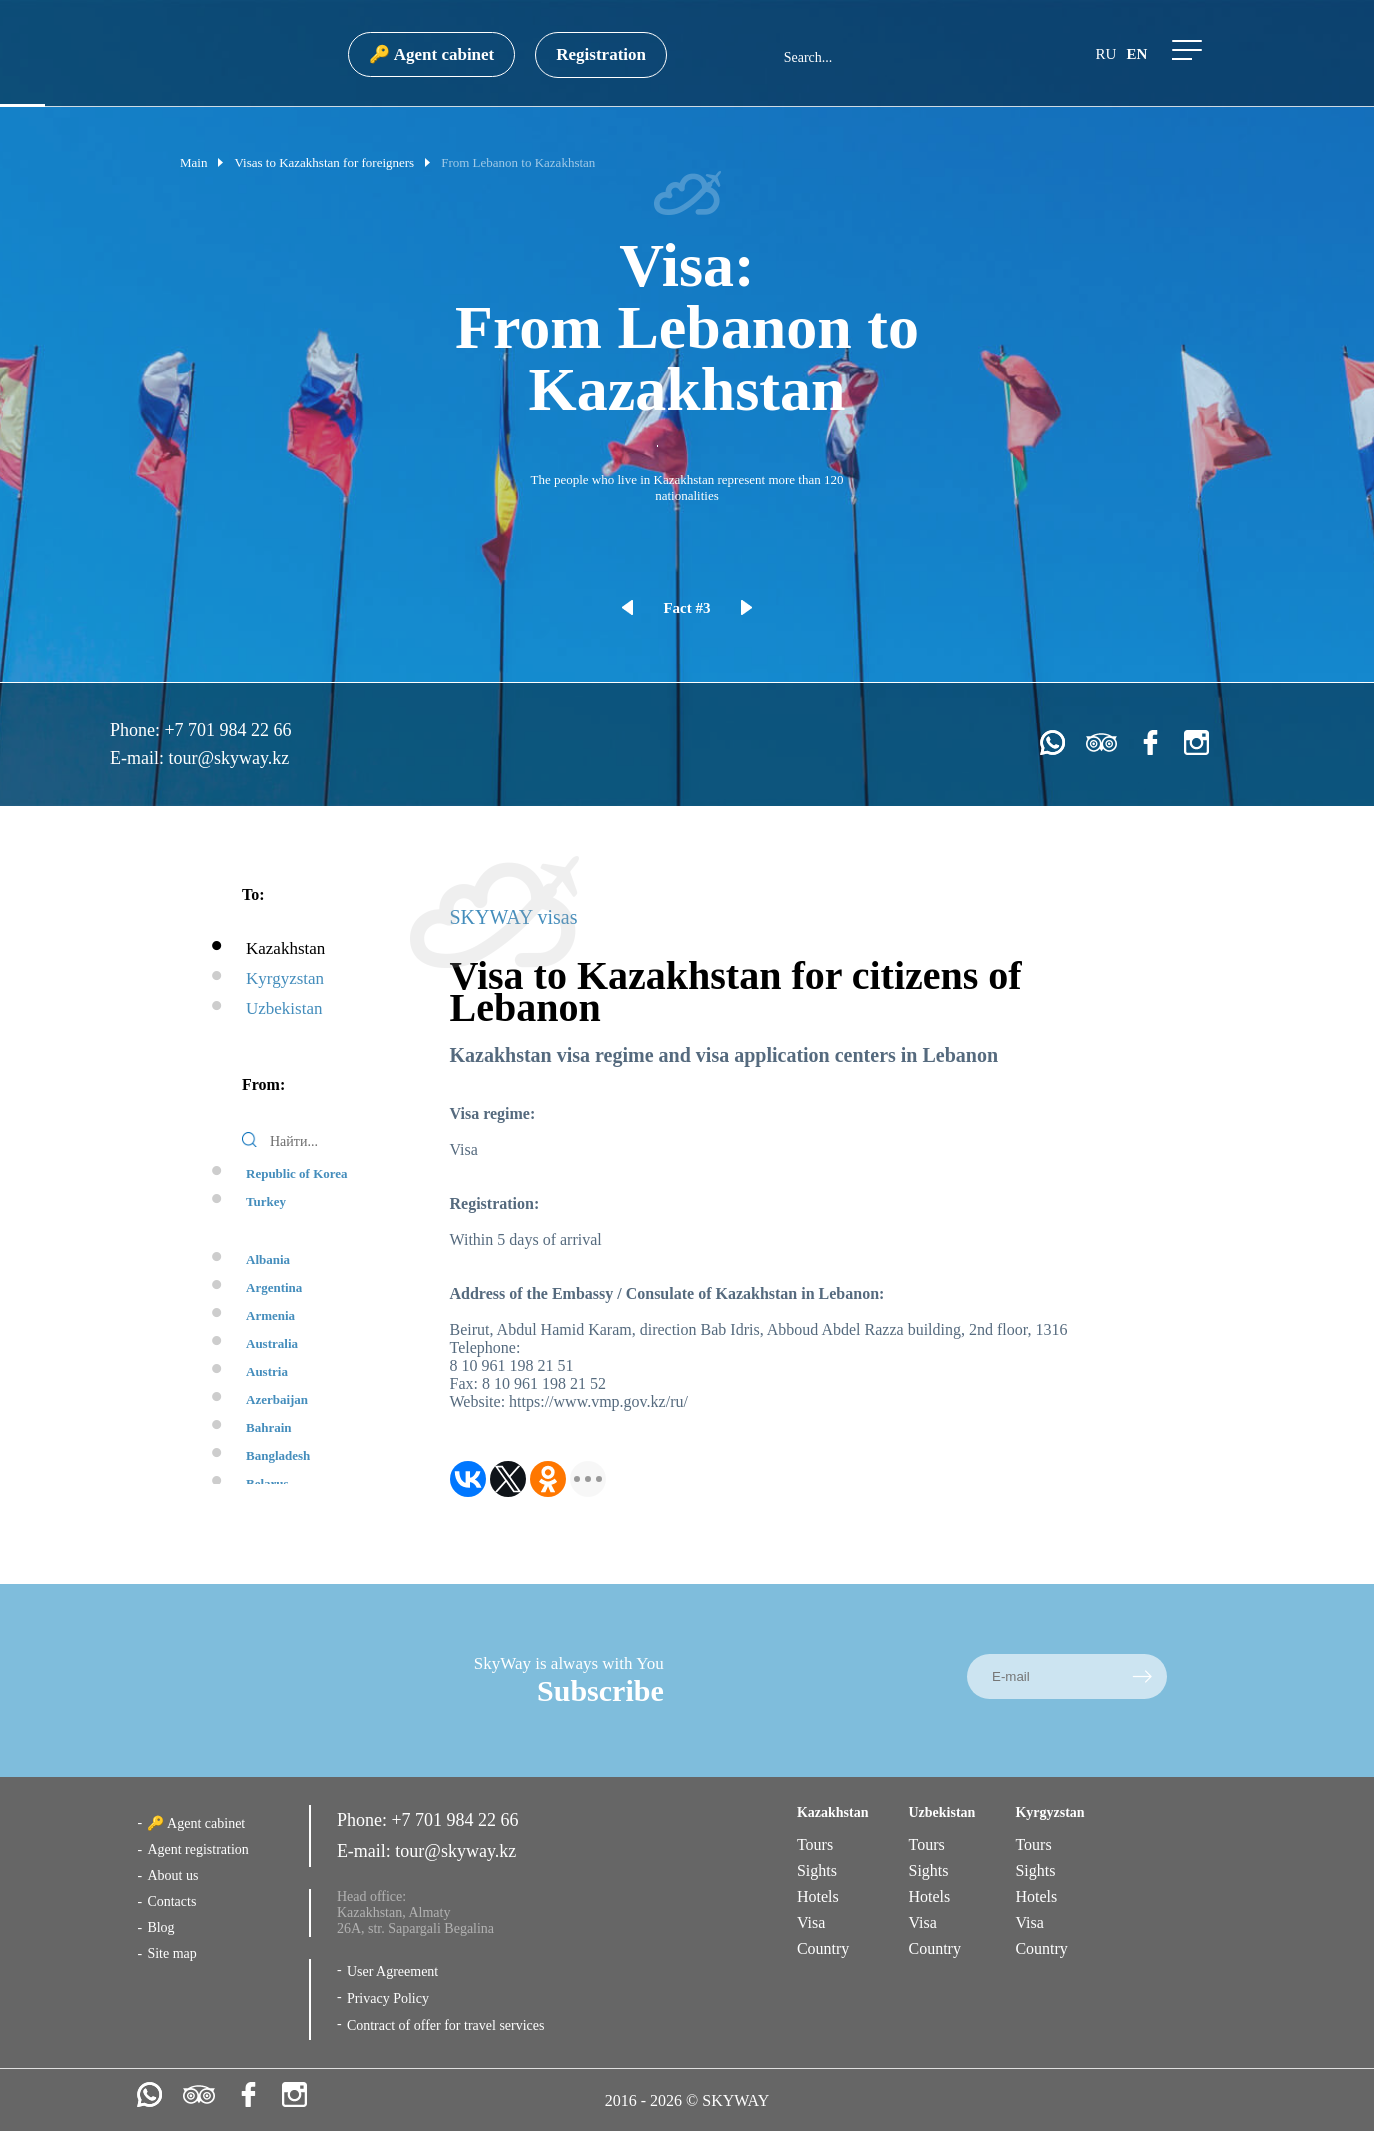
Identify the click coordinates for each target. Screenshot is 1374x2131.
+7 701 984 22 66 (227, 730)
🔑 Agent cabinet (431, 54)
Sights (817, 1870)
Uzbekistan (284, 1008)
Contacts (171, 1901)
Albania (268, 1259)
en (1136, 54)
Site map (171, 1953)
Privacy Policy (388, 1998)
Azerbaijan (277, 1399)
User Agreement (392, 1971)
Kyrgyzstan (285, 978)
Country (823, 1948)
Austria (267, 1371)
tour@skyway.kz (228, 758)
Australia (272, 1343)
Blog (160, 1927)
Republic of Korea (297, 1173)
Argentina (274, 1287)
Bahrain (269, 1427)
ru (1106, 54)
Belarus (267, 1483)
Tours (815, 1844)
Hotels (818, 1896)
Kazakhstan (285, 948)
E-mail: (139, 758)
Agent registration (197, 1849)
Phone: (137, 730)
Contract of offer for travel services (446, 2025)
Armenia (270, 1315)
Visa (811, 1922)
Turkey (266, 1201)
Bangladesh (278, 1455)
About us (172, 1875)
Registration (601, 54)
